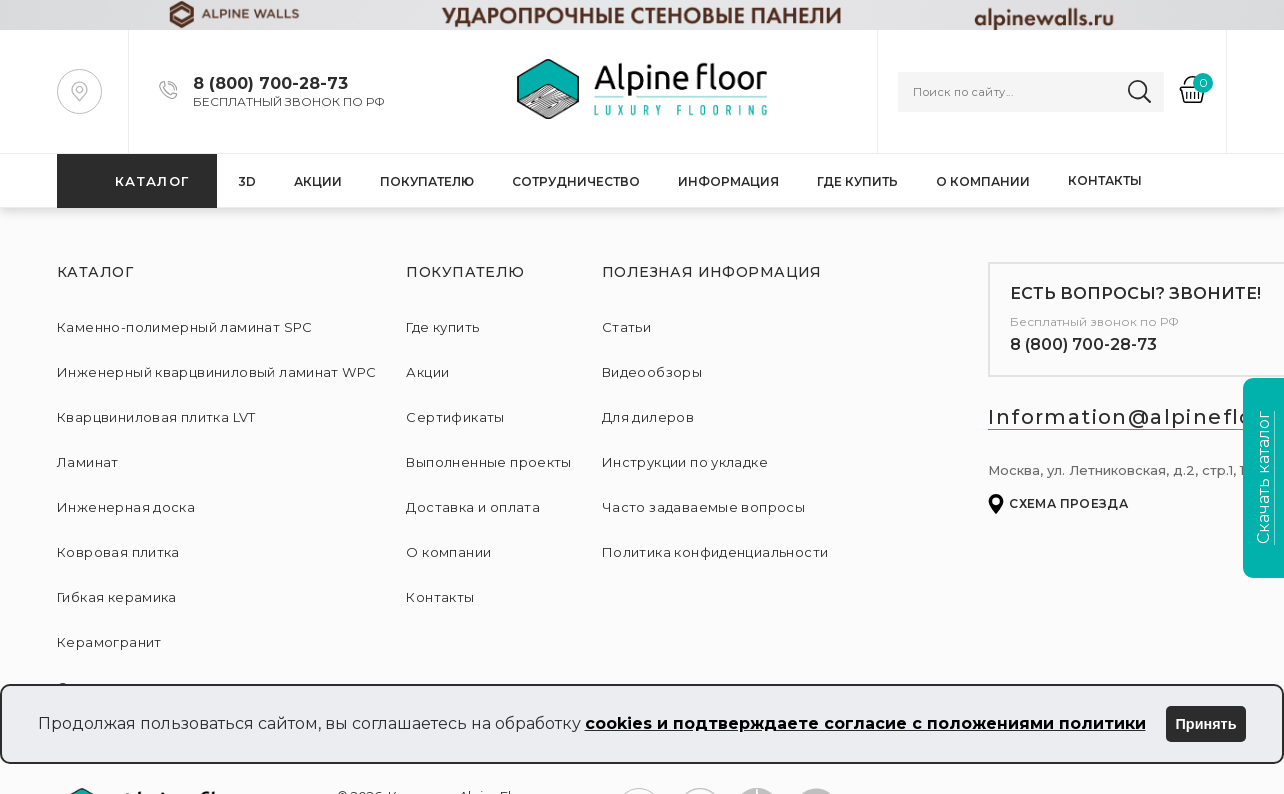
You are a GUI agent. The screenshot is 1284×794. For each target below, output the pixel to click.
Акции (318, 181)
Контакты (1105, 180)
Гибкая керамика (117, 597)
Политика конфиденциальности (715, 552)
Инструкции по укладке (685, 462)
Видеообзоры (652, 372)
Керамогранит (109, 642)
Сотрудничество (576, 181)
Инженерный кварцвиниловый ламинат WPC (216, 372)
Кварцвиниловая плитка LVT (156, 417)
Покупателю (427, 181)
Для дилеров (648, 417)
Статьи (626, 327)
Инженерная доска (126, 507)
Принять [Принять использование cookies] (1206, 724)
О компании (983, 181)
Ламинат (88, 462)
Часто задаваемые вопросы (703, 507)
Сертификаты (455, 417)
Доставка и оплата (473, 507)
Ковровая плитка (118, 552)
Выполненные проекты (488, 462)
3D (247, 181)
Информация (728, 181)
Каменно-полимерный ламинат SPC (185, 327)
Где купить (857, 181)
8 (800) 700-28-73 (1083, 344)
